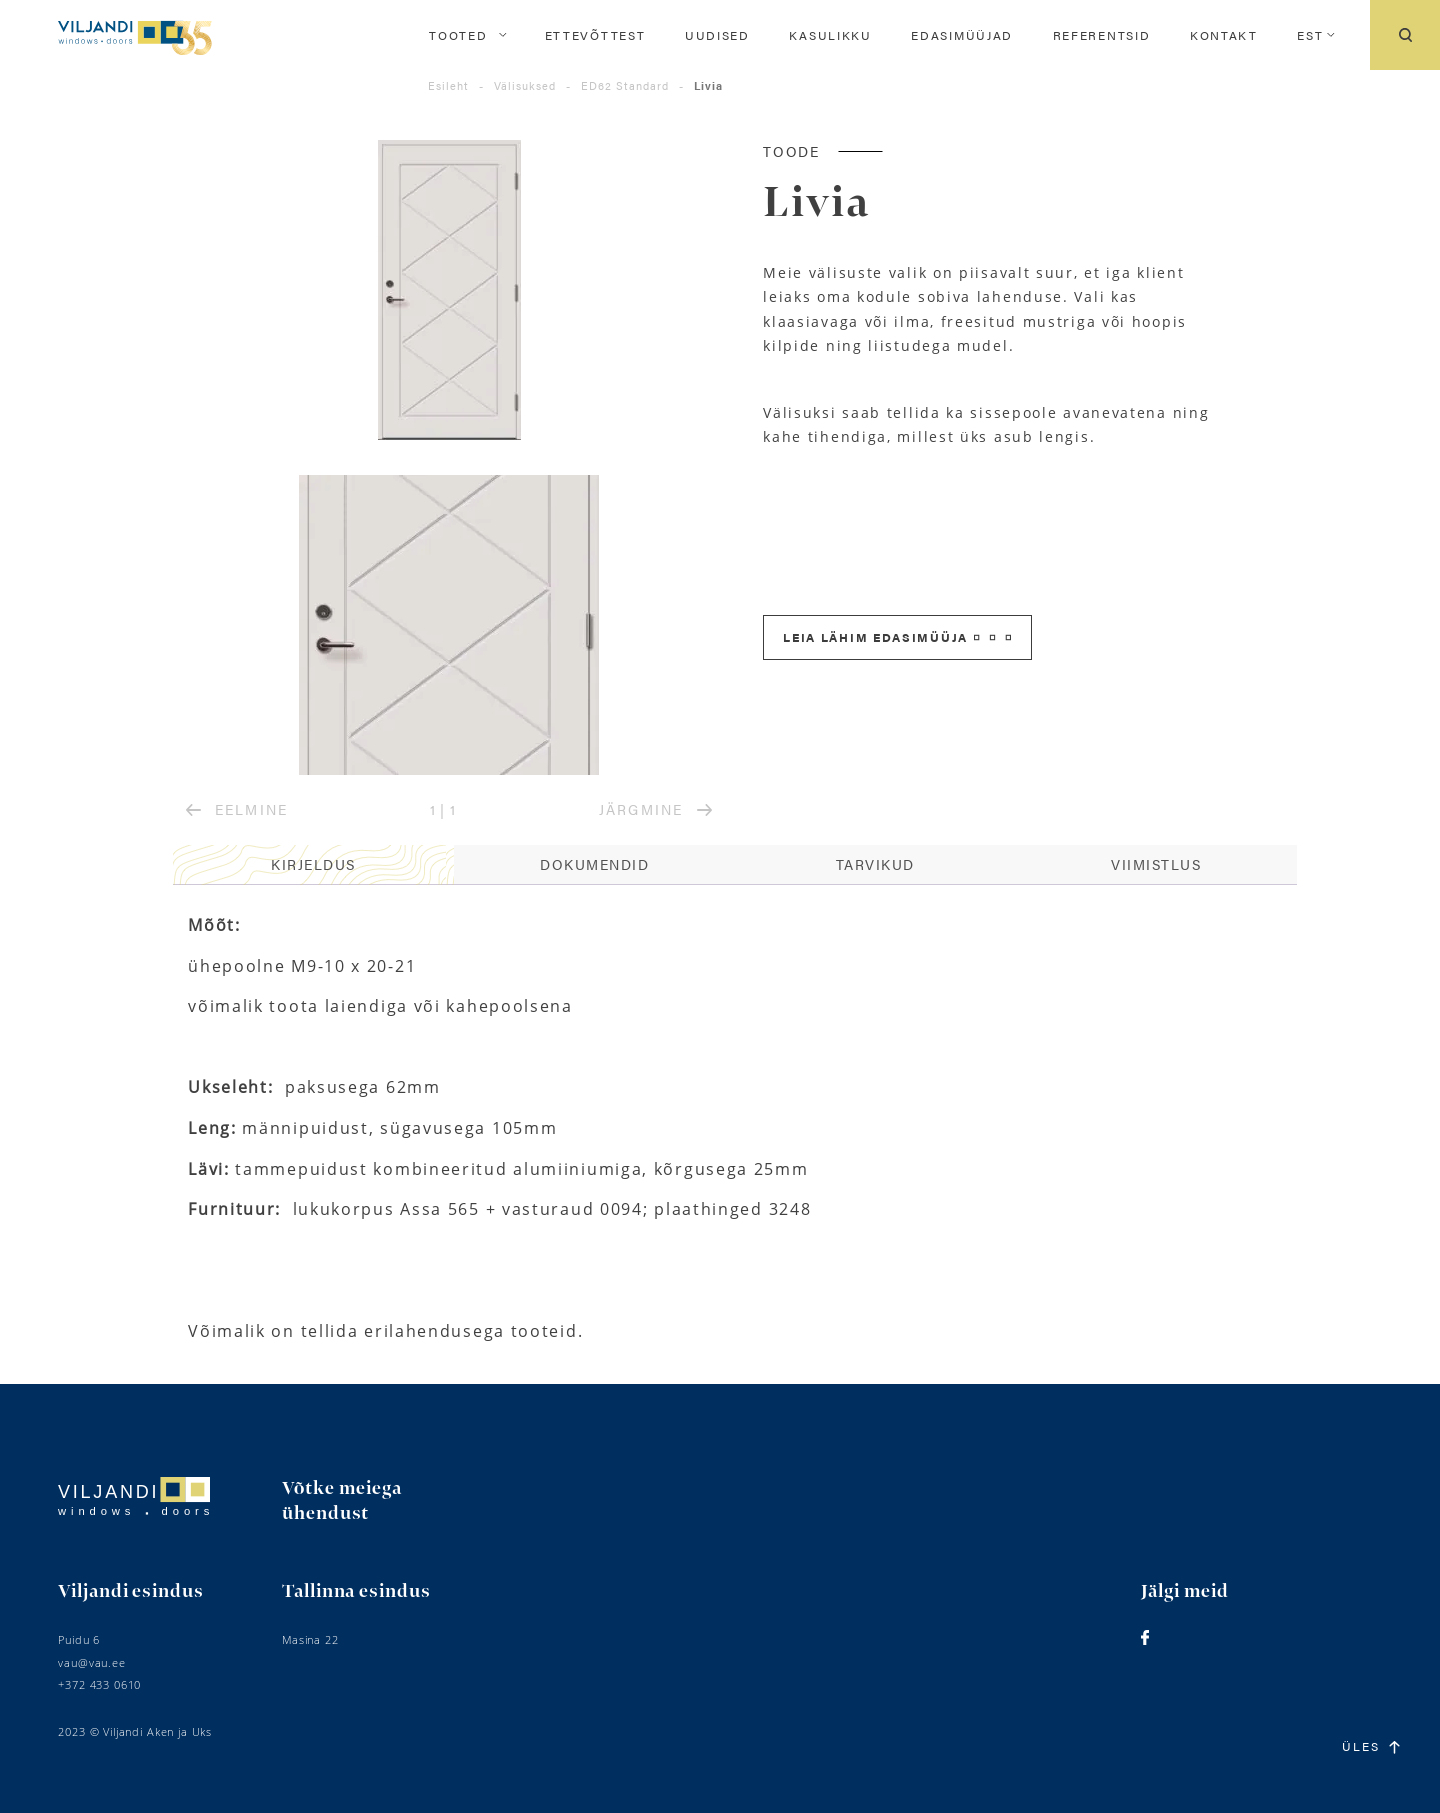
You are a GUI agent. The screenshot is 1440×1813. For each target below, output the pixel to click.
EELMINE (236, 809)
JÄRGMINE (655, 809)
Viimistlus (1156, 864)
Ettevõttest (595, 35)
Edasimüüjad (962, 35)
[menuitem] (1310, 35)
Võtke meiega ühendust (342, 1501)
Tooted (458, 35)
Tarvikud (875, 864)
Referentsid (1102, 35)
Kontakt (1224, 35)
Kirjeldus (313, 864)
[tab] (313, 865)
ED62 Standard (625, 85)
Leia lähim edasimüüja (897, 637)
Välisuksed (525, 85)
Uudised (717, 35)
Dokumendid (594, 864)
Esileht (448, 85)
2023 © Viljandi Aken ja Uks (135, 1731)
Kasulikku (830, 35)
